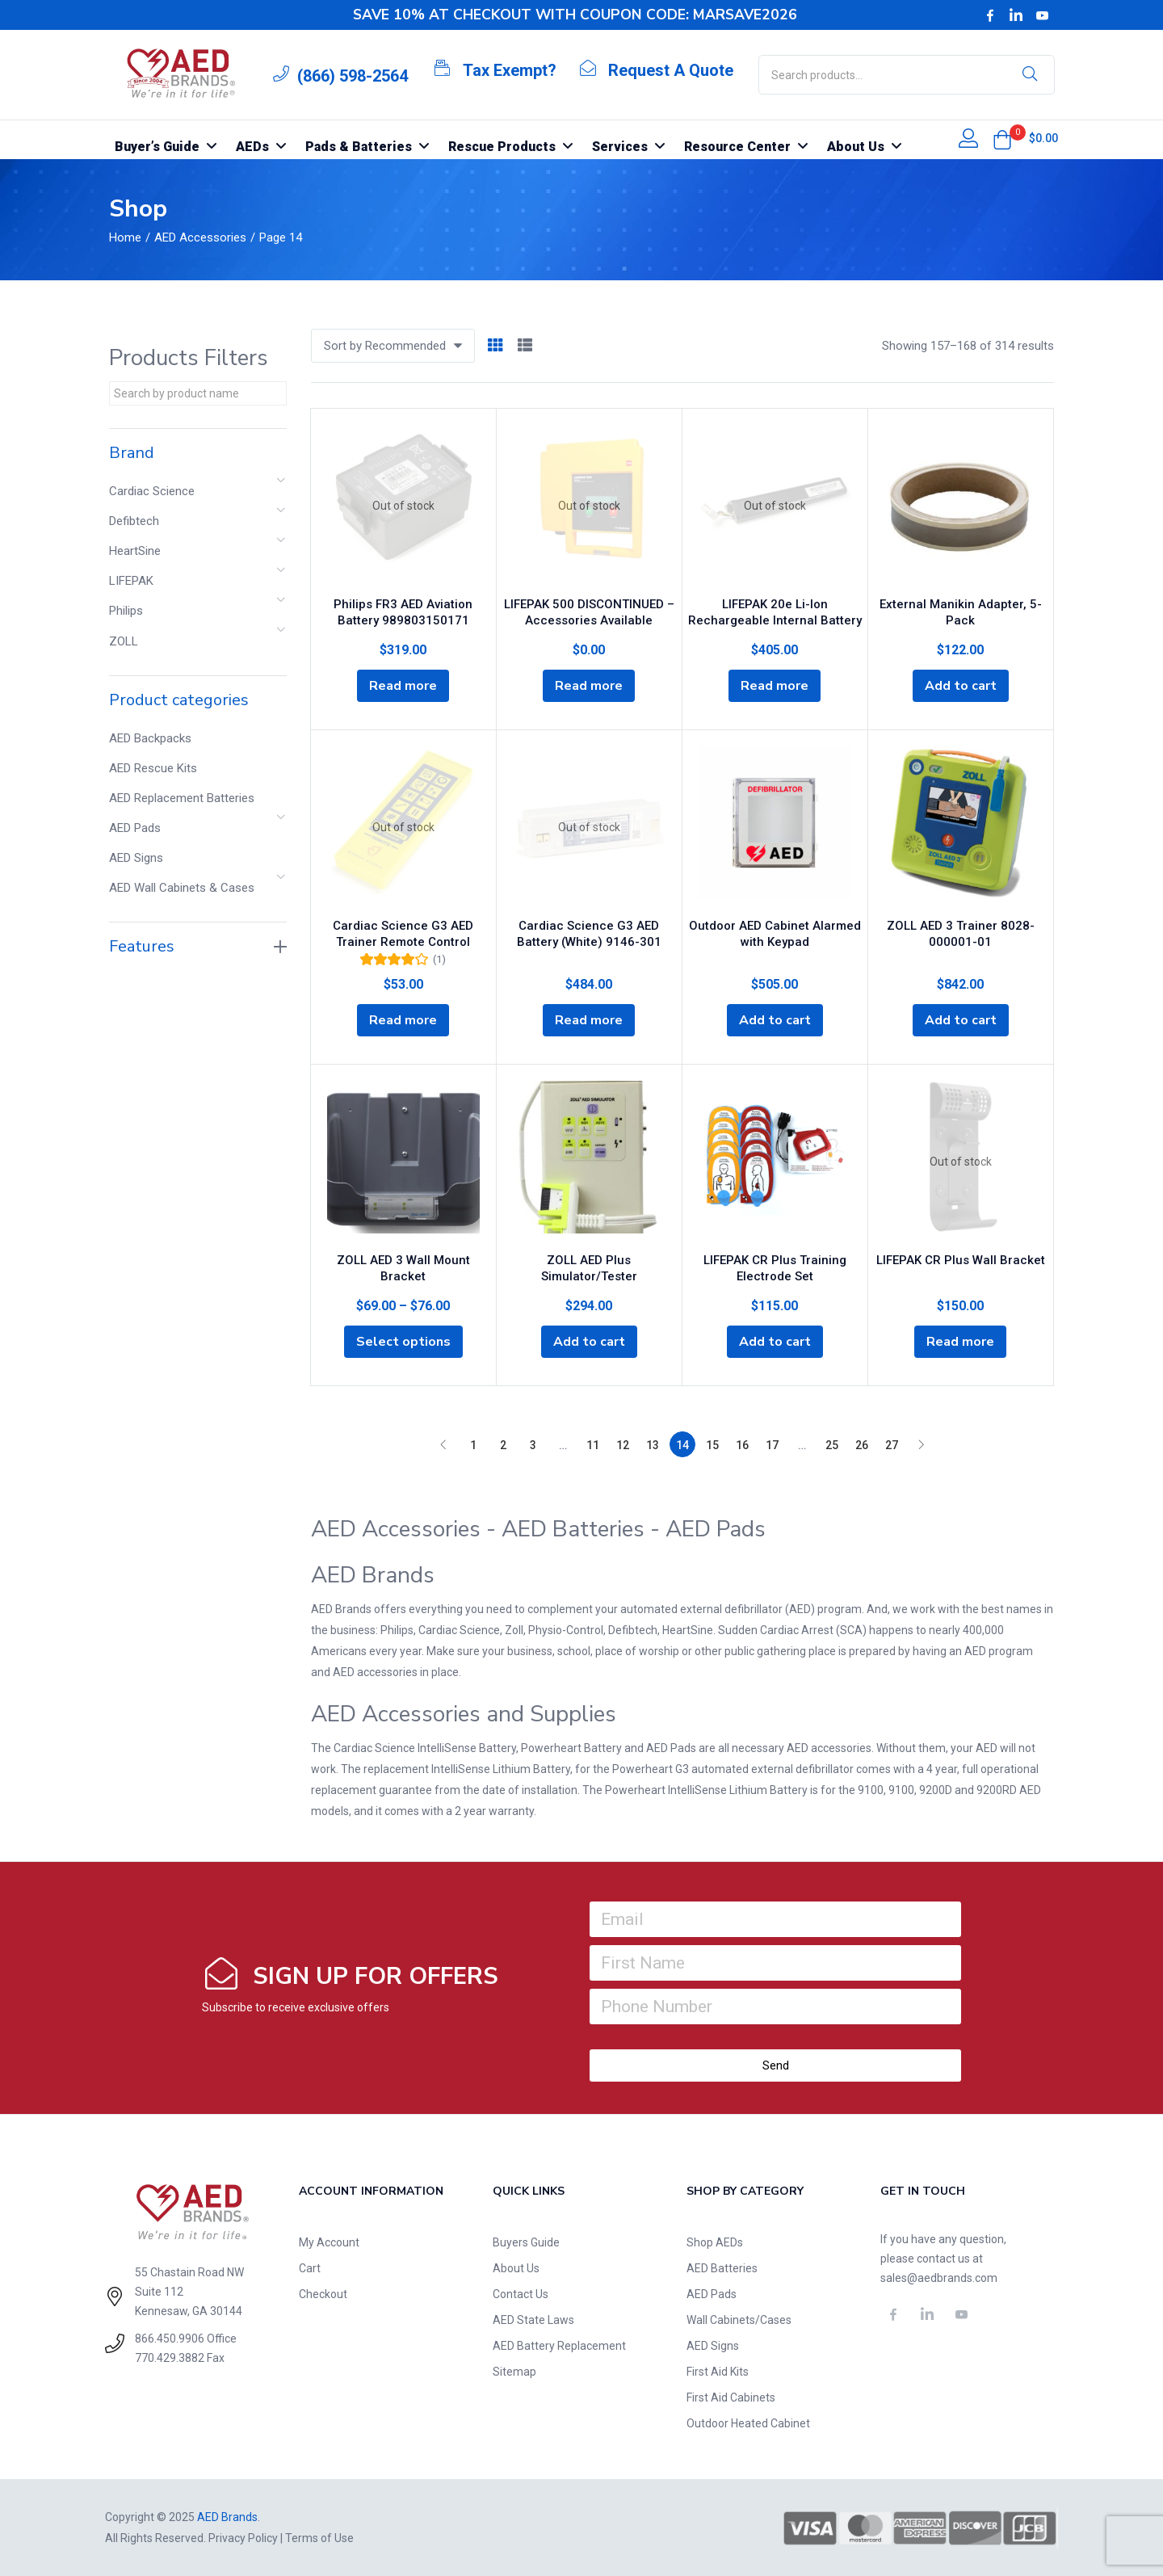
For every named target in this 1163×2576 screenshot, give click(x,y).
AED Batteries (722, 2268)
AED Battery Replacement (559, 2345)
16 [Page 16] (742, 1445)
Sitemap (514, 2371)
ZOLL (123, 641)
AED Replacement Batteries (181, 798)
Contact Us (520, 2294)
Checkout (323, 2294)
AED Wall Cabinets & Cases (181, 887)
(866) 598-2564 (352, 76)
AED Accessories (200, 237)
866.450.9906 (169, 2338)
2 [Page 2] (503, 1445)
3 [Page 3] (533, 1445)
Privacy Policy (243, 2538)
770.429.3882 (169, 2357)
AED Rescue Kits (153, 768)
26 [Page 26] (861, 1445)
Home (125, 237)
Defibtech (134, 521)
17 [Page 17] (772, 1445)
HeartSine (135, 551)
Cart (310, 2268)
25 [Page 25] (831, 1445)
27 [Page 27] (891, 1445)
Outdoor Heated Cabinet (748, 2423)
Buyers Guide (526, 2242)
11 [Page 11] (592, 1445)
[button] (1002, 139)
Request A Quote (670, 70)
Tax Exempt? (509, 70)
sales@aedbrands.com (938, 2277)
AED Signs (136, 858)
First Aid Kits (717, 2371)
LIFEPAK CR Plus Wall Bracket (960, 1260)
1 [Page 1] (473, 1445)
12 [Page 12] (622, 1445)
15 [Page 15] (712, 1445)
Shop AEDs (714, 2242)
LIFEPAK (131, 581)
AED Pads (135, 828)
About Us (516, 2268)
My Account (329, 2242)
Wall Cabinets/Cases (738, 2319)
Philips (126, 610)
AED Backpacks (150, 738)
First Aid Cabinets (730, 2397)
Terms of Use (319, 2538)
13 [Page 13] (652, 1445)
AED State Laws (533, 2319)
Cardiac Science (152, 491)
